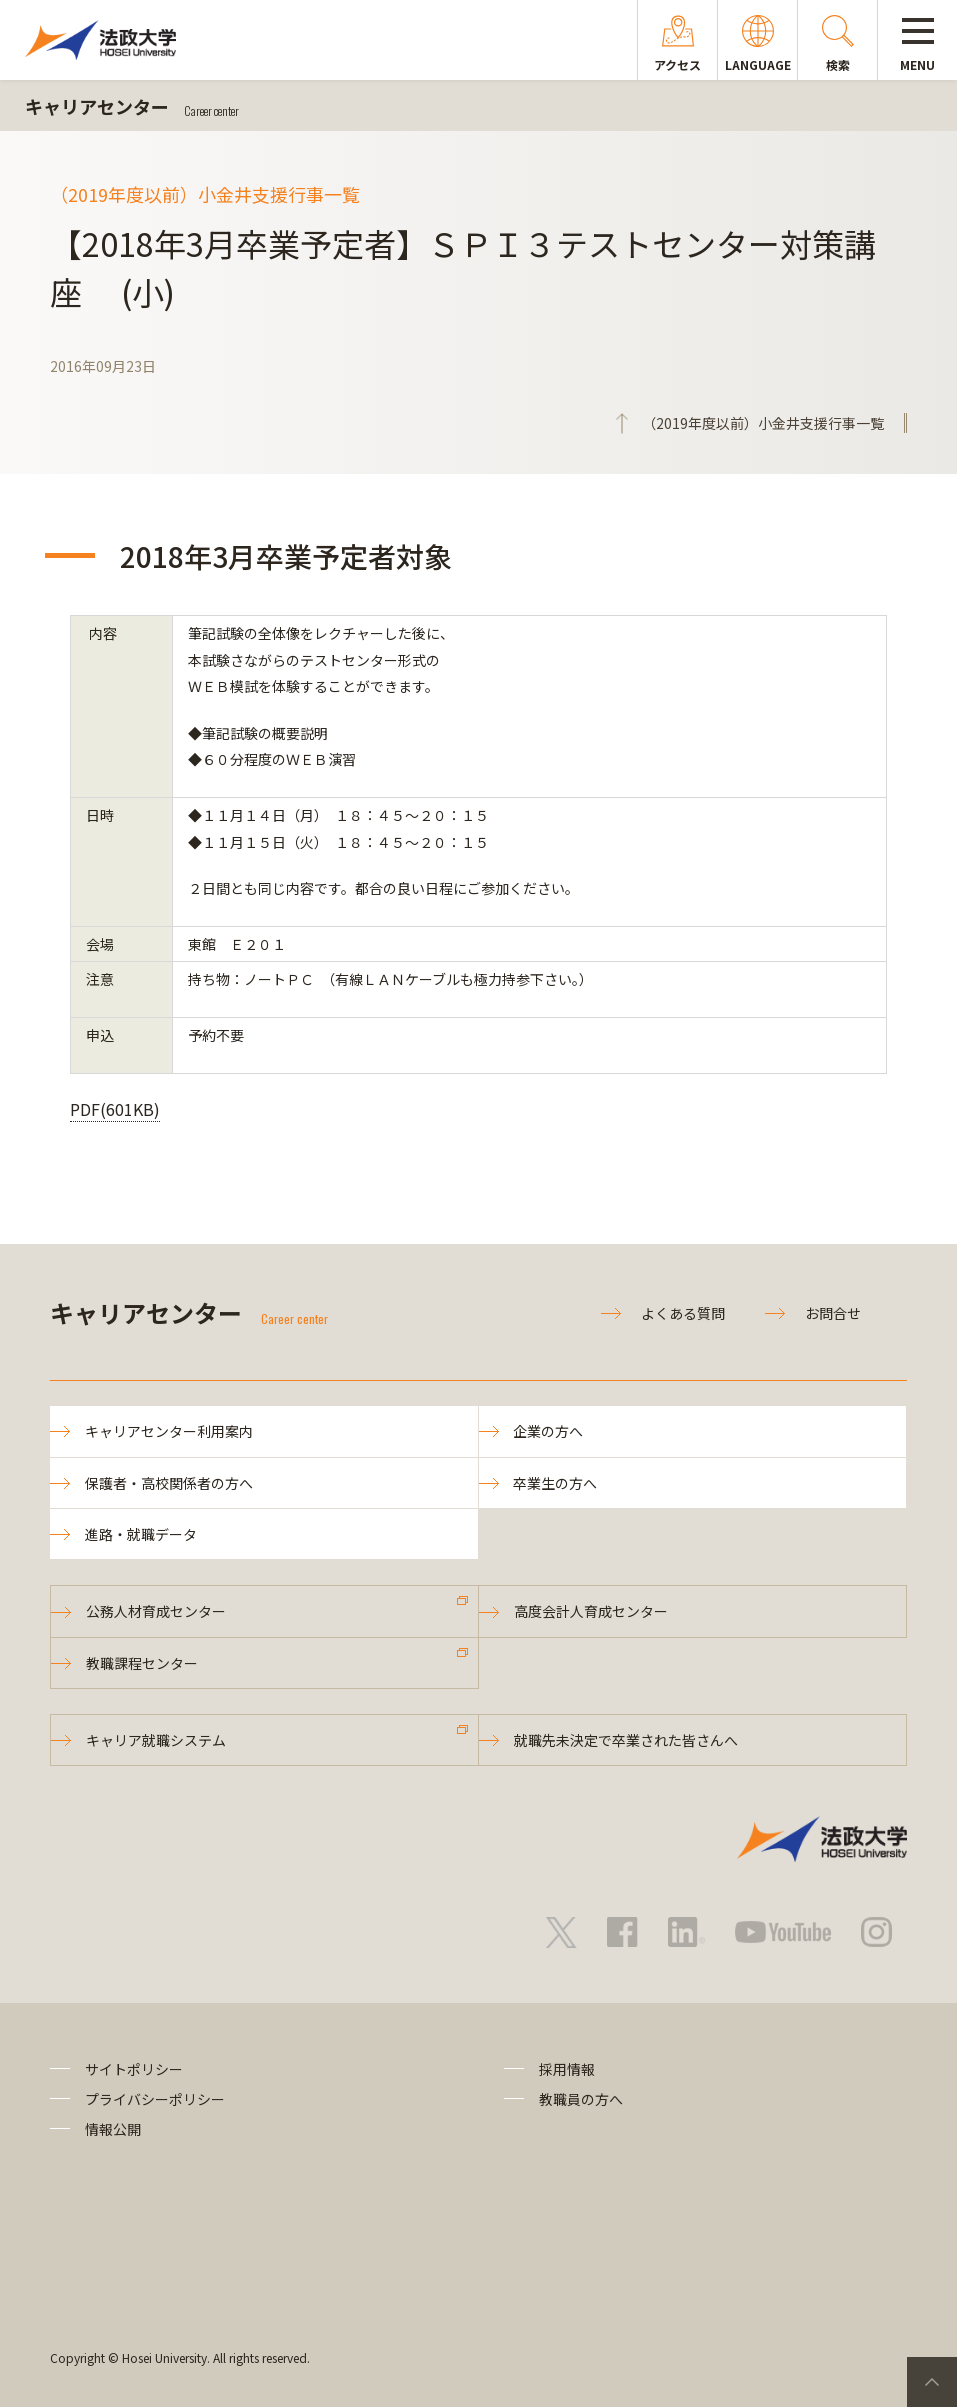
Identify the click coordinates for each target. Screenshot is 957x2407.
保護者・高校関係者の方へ (169, 1483)
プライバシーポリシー (155, 2099)
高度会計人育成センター (591, 1611)
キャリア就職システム (156, 1740)
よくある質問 (683, 1313)
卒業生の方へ (556, 1483)
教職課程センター (142, 1663)
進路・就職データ (141, 1534)
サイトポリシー (134, 2069)
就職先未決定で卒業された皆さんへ (626, 1740)
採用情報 (567, 2069)
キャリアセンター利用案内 (169, 1431)
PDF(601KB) (115, 1109)
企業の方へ (549, 1431)
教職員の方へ (581, 2099)
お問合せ (833, 1313)
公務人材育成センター (156, 1611)
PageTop (932, 2382)
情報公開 (113, 2129)
